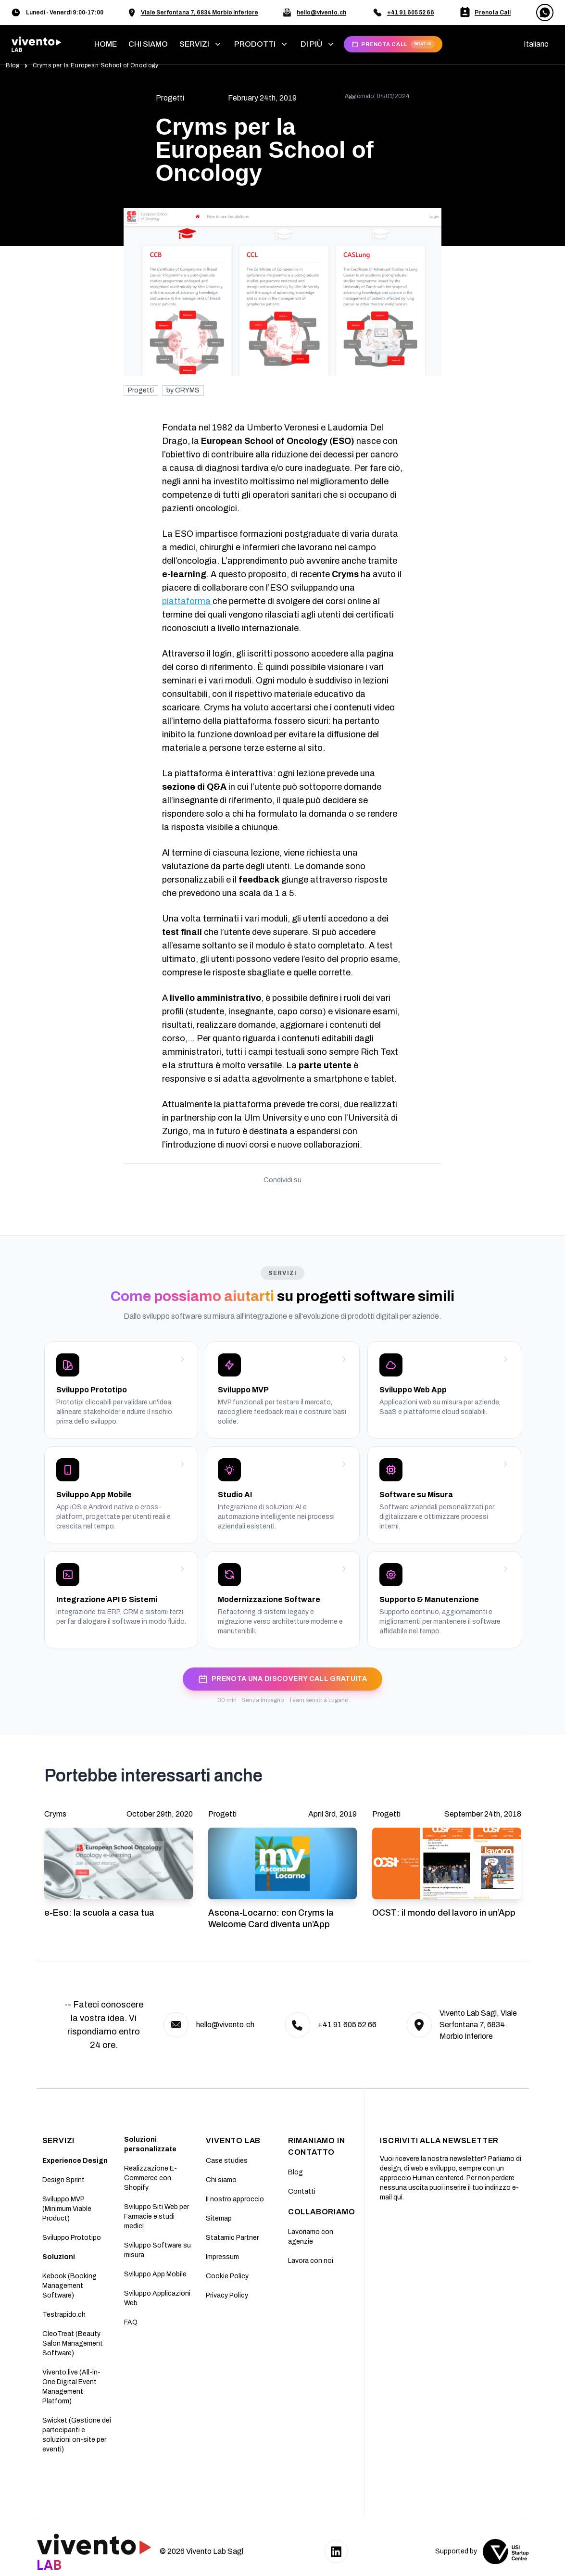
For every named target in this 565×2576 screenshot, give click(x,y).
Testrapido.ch (64, 2314)
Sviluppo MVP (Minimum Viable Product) (66, 2209)
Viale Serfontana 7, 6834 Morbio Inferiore (199, 12)
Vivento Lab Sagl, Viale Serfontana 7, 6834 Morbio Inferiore (478, 2024)
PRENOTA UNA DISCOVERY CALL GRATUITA (282, 1679)
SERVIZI (58, 2140)
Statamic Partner (232, 2237)
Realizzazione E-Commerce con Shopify (150, 2178)
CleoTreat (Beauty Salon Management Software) (72, 2343)
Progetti (141, 390)
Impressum (222, 2256)
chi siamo (148, 44)
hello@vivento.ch (321, 12)
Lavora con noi (310, 2260)
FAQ (131, 2322)
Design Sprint (63, 2180)
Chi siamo (221, 2180)
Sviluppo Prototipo (71, 2237)
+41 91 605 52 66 (410, 12)
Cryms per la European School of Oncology (96, 65)
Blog (12, 65)
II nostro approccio (235, 2199)
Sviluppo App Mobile (155, 2274)
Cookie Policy (227, 2276)
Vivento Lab (233, 2140)
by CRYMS (183, 390)
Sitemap (219, 2218)
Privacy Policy (227, 2295)
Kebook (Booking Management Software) (69, 2286)
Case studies (227, 2160)
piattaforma (187, 601)
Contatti (301, 2191)
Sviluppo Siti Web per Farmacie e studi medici (156, 2216)
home (105, 44)
